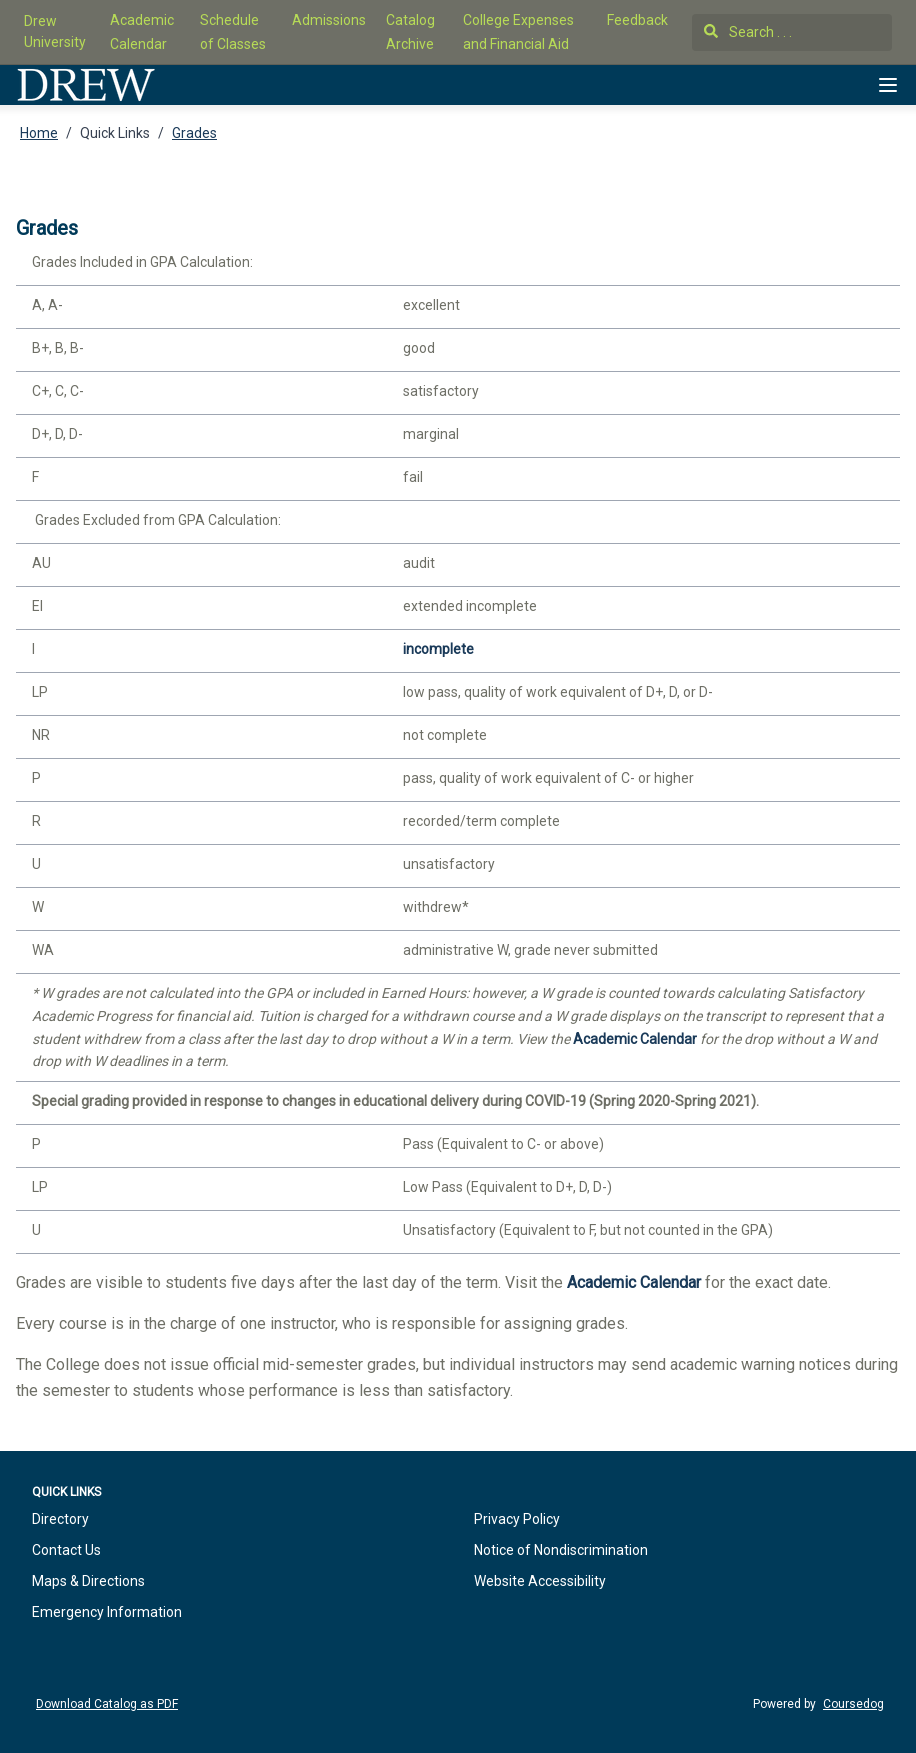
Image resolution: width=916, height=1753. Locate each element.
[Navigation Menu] (888, 85)
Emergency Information (107, 1612)
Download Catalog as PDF (107, 1704)
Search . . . (748, 32)
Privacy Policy (517, 1519)
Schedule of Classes (233, 32)
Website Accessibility (540, 1581)
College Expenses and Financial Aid (518, 32)
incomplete (438, 649)
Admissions (329, 20)
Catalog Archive (410, 32)
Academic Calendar (142, 32)
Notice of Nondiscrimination (561, 1550)
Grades (194, 133)
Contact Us (66, 1550)
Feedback (637, 20)
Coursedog (853, 1704)
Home (39, 133)
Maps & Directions (88, 1581)
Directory (60, 1519)
